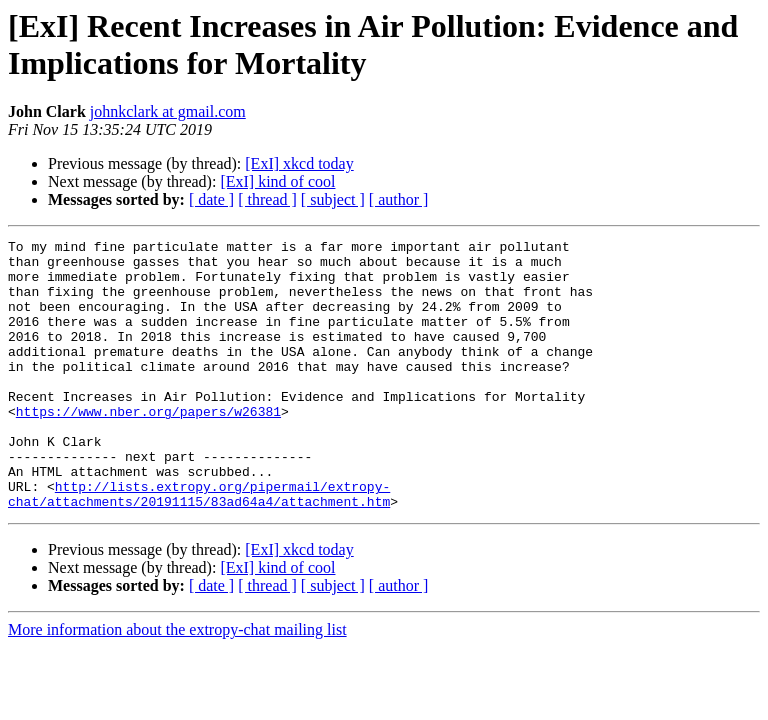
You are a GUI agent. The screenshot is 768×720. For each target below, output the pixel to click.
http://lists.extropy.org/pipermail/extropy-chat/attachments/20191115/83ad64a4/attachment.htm (199, 546)
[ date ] (211, 199)
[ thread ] (267, 199)
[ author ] (399, 199)
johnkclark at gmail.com (168, 111)
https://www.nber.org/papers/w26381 (148, 447)
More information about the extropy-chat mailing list (177, 683)
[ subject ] (333, 199)
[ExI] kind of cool (277, 181)
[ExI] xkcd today (299, 163)
